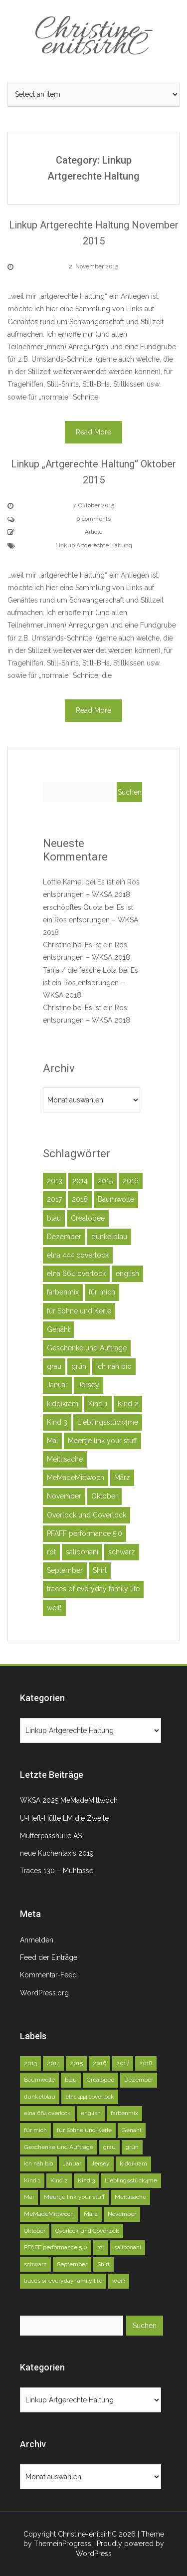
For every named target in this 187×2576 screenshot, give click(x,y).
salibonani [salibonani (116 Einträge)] (82, 1552)
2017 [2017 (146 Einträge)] (54, 1199)
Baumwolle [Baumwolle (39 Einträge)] (116, 1199)
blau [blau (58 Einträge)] (54, 1218)
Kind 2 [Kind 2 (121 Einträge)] (128, 1404)
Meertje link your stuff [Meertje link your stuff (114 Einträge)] (102, 1441)
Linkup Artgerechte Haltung (93, 545)
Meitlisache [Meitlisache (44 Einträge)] (65, 1459)
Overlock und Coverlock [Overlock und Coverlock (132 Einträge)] (86, 1515)
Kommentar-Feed (48, 1975)
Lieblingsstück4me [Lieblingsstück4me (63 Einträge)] (107, 1422)
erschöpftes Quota (73, 907)
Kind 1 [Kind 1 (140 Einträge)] (98, 1404)
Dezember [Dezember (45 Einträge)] (64, 1237)
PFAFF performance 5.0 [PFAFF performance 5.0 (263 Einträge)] (84, 1533)
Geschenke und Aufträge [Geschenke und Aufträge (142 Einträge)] (87, 1348)
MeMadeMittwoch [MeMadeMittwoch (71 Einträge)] (75, 1478)
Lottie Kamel (63, 882)
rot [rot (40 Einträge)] (51, 1552)
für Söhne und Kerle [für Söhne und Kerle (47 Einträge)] (79, 1311)
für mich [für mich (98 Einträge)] (102, 1292)
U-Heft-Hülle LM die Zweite (64, 1818)
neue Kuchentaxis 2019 (57, 1853)
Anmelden (36, 1940)
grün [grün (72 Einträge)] (78, 1366)
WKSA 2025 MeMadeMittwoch (69, 1800)
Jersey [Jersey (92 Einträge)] (88, 1385)
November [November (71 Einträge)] (64, 1496)
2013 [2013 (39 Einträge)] (54, 1181)
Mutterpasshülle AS (51, 1836)
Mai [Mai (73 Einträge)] (52, 1441)
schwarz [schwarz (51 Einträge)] (121, 1552)
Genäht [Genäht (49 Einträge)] (58, 1329)
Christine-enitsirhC (94, 39)
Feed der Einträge (48, 1957)
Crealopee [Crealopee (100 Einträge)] (88, 1218)
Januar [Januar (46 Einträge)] (57, 1385)
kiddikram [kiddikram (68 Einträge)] (62, 1404)
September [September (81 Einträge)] (65, 1570)
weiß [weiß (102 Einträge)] (54, 1608)
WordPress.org (44, 1993)
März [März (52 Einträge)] (122, 1478)
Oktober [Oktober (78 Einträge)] (104, 1496)
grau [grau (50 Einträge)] (54, 1366)
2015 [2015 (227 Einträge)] (105, 1181)
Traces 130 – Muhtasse (56, 1871)
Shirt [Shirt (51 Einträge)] (100, 1570)
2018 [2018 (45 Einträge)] (80, 1199)
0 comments (93, 518)
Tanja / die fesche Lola (80, 970)
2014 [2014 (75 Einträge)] (80, 1181)
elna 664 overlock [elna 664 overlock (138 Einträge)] (76, 1274)
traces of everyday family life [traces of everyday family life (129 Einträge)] (93, 1589)
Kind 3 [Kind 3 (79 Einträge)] (57, 1422)
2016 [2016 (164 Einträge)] (131, 1181)
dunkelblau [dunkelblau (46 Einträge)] (109, 1237)
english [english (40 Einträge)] (127, 1274)
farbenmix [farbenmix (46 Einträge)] (63, 1292)
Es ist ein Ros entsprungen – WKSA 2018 (90, 919)
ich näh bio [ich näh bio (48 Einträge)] (114, 1366)
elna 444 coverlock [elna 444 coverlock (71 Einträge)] (78, 1255)
